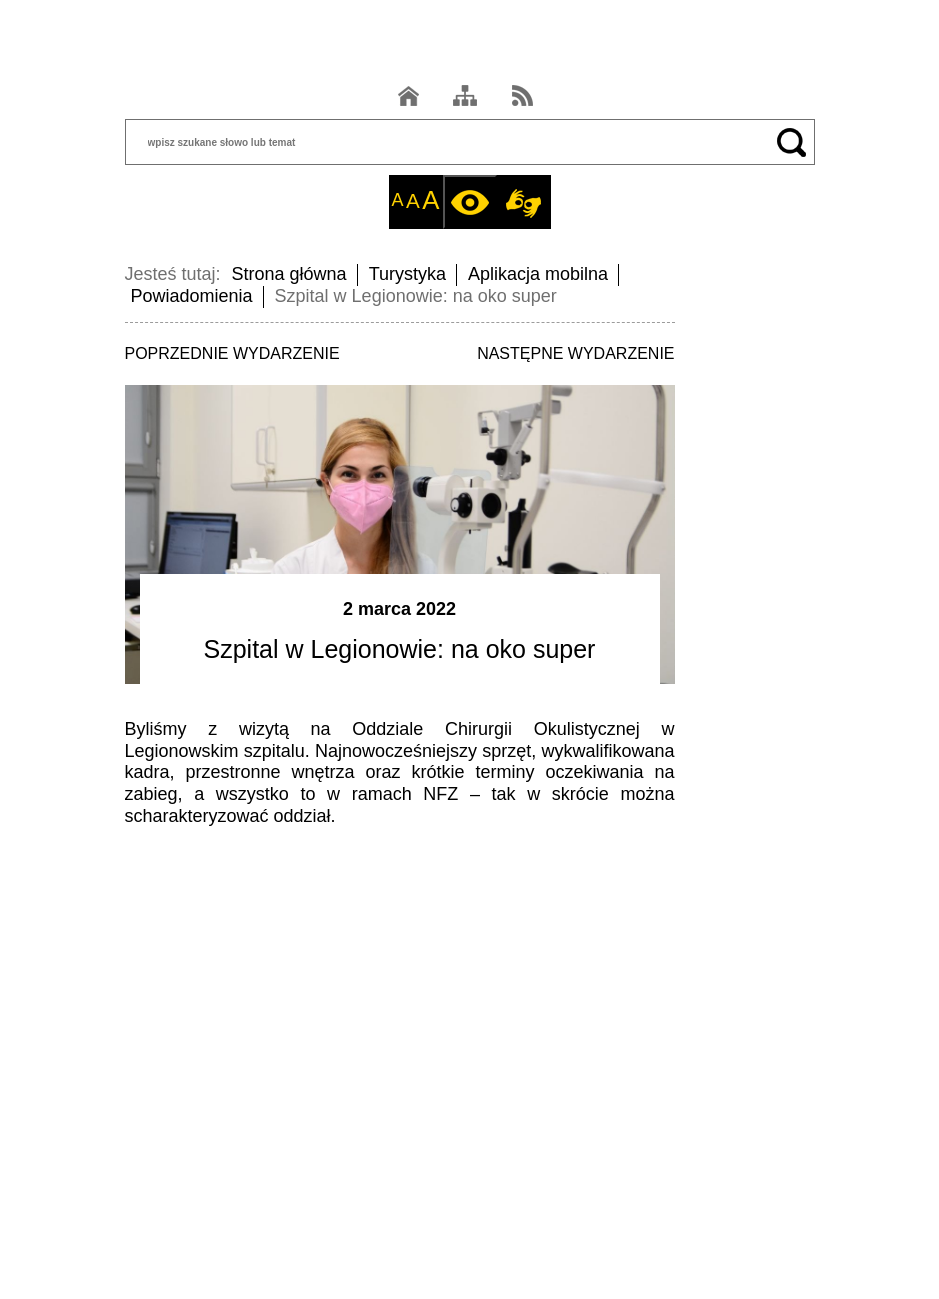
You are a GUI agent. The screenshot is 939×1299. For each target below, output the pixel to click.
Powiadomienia (192, 296)
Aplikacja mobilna (538, 274)
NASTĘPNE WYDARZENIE (575, 353)
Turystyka (407, 274)
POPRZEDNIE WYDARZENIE (232, 353)
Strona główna (289, 274)
